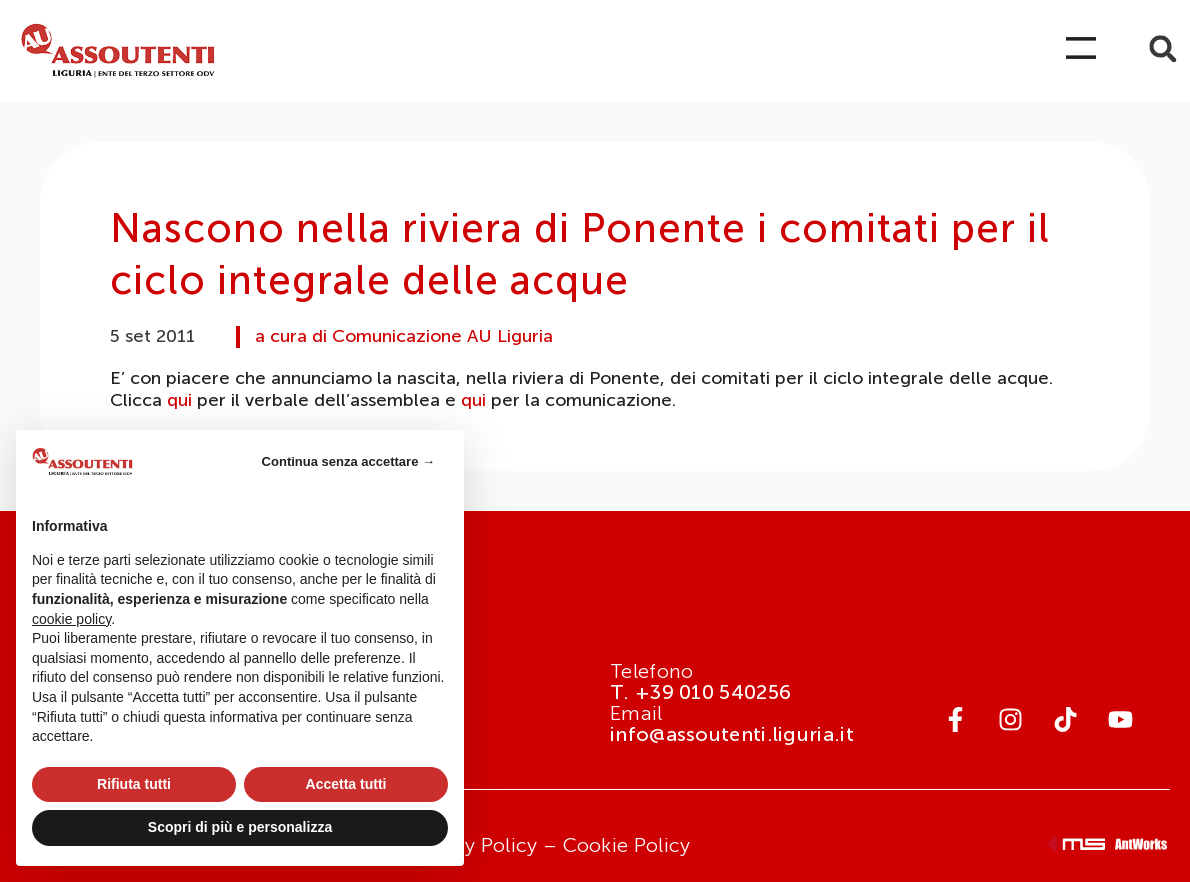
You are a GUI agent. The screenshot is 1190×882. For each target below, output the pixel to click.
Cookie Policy (627, 845)
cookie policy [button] (71, 619)
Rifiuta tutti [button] (134, 784)
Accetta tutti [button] (346, 784)
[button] (1162, 48)
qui (179, 400)
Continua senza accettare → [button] (348, 461)
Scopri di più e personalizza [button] (240, 827)
